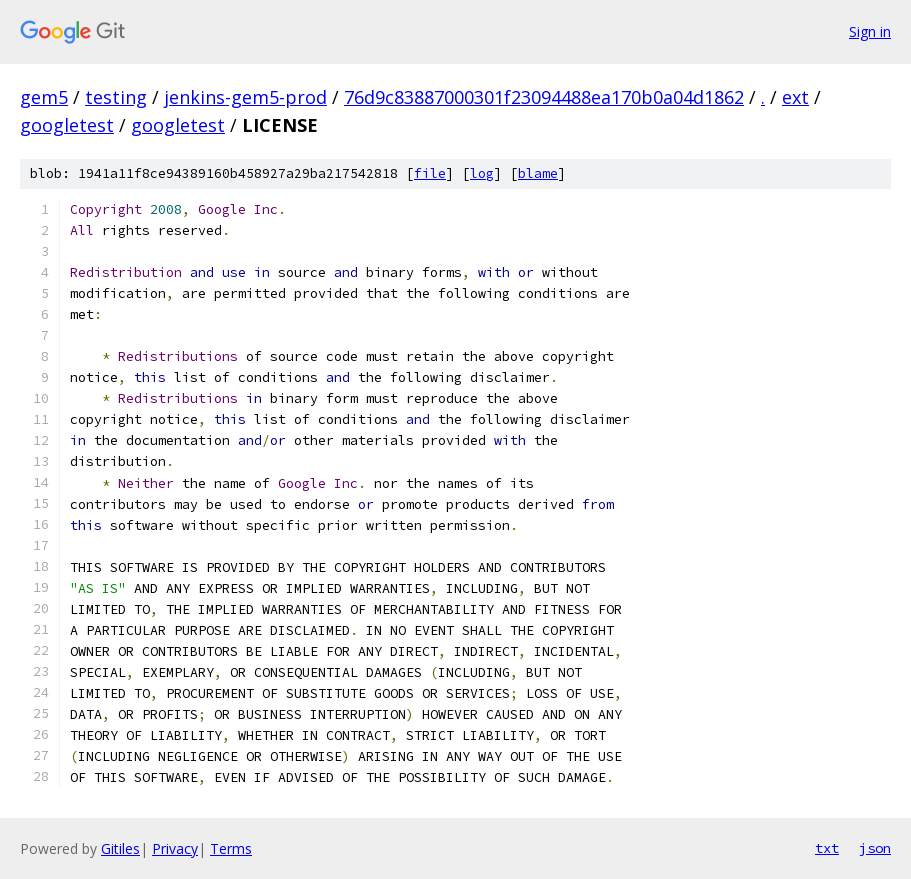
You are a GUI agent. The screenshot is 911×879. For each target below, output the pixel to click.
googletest (67, 125)
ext (795, 97)
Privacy (175, 848)
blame (538, 173)
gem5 (44, 97)
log (482, 173)
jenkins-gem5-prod (245, 97)
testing (116, 97)
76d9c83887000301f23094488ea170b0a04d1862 (544, 97)
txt (827, 848)
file (430, 173)
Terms (231, 848)
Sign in (870, 31)
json (875, 848)
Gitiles (120, 848)
